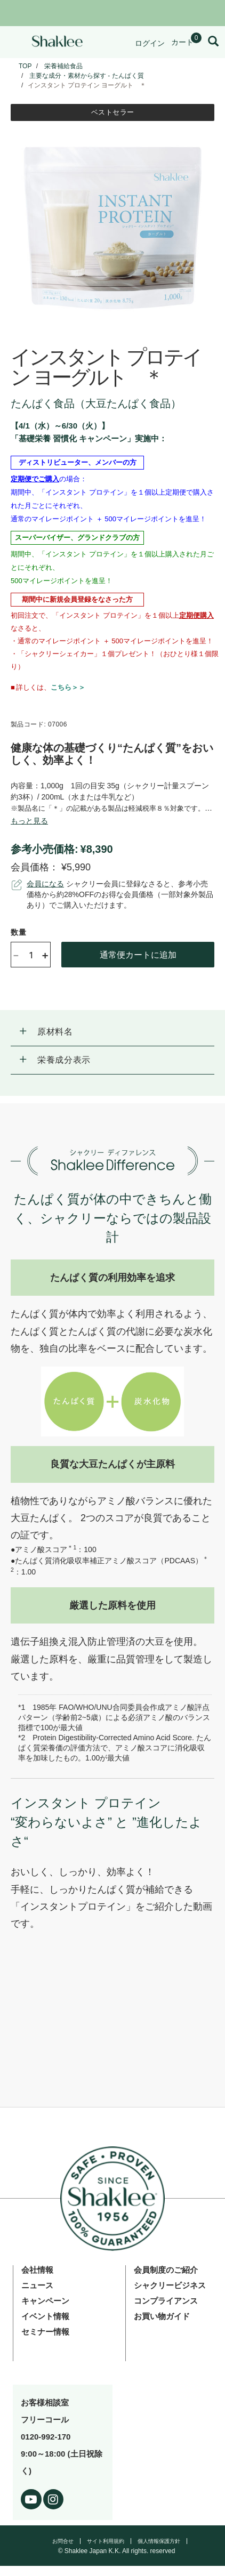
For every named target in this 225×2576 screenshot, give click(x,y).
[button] (112, 1032)
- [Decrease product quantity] (16, 954)
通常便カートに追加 (138, 954)
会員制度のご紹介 (166, 2269)
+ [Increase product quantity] (45, 955)
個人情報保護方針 (159, 2541)
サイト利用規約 (105, 2541)
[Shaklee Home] (57, 42)
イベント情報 (45, 2316)
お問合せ (63, 2541)
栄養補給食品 (63, 66)
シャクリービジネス (170, 2285)
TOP (25, 66)
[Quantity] (31, 954)
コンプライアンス (166, 2300)
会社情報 (37, 2269)
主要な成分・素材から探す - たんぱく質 (86, 75)
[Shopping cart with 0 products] (186, 42)
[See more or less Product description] (29, 821)
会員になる (45, 883)
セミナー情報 (45, 2331)
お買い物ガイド (162, 2316)
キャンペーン (45, 2300)
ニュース (37, 2285)
